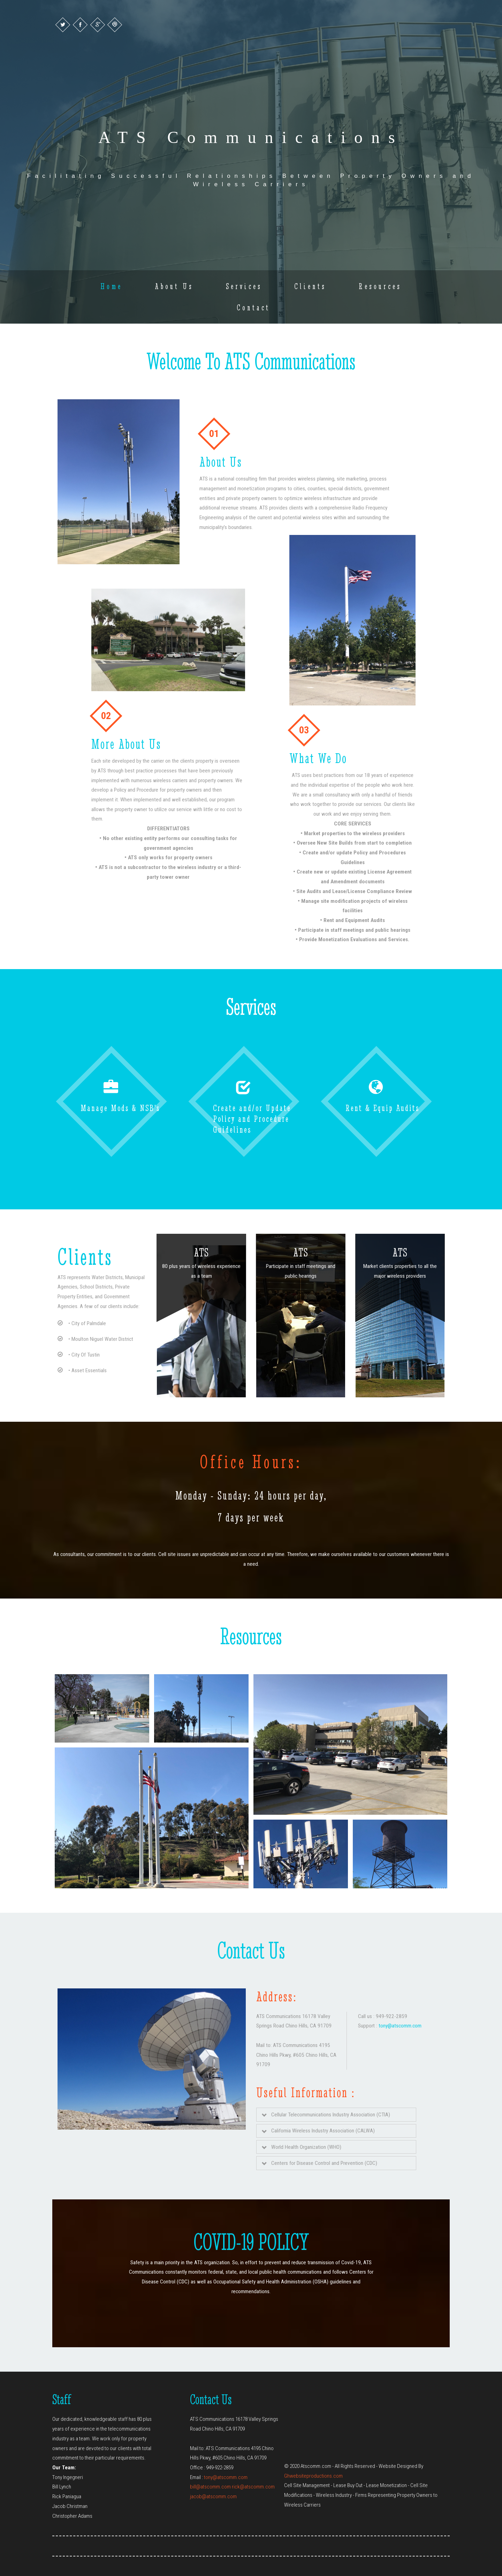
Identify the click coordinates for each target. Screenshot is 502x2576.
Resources (380, 286)
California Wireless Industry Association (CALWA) (318, 2131)
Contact (253, 307)
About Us (174, 286)
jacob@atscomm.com (213, 2496)
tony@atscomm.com (400, 2026)
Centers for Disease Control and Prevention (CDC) (319, 2163)
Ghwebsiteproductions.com (313, 2476)
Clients (310, 286)
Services (244, 286)
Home (111, 286)
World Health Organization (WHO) (301, 2147)
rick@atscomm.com (253, 2487)
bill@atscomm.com (210, 2487)
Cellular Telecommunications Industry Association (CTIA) (326, 2115)
